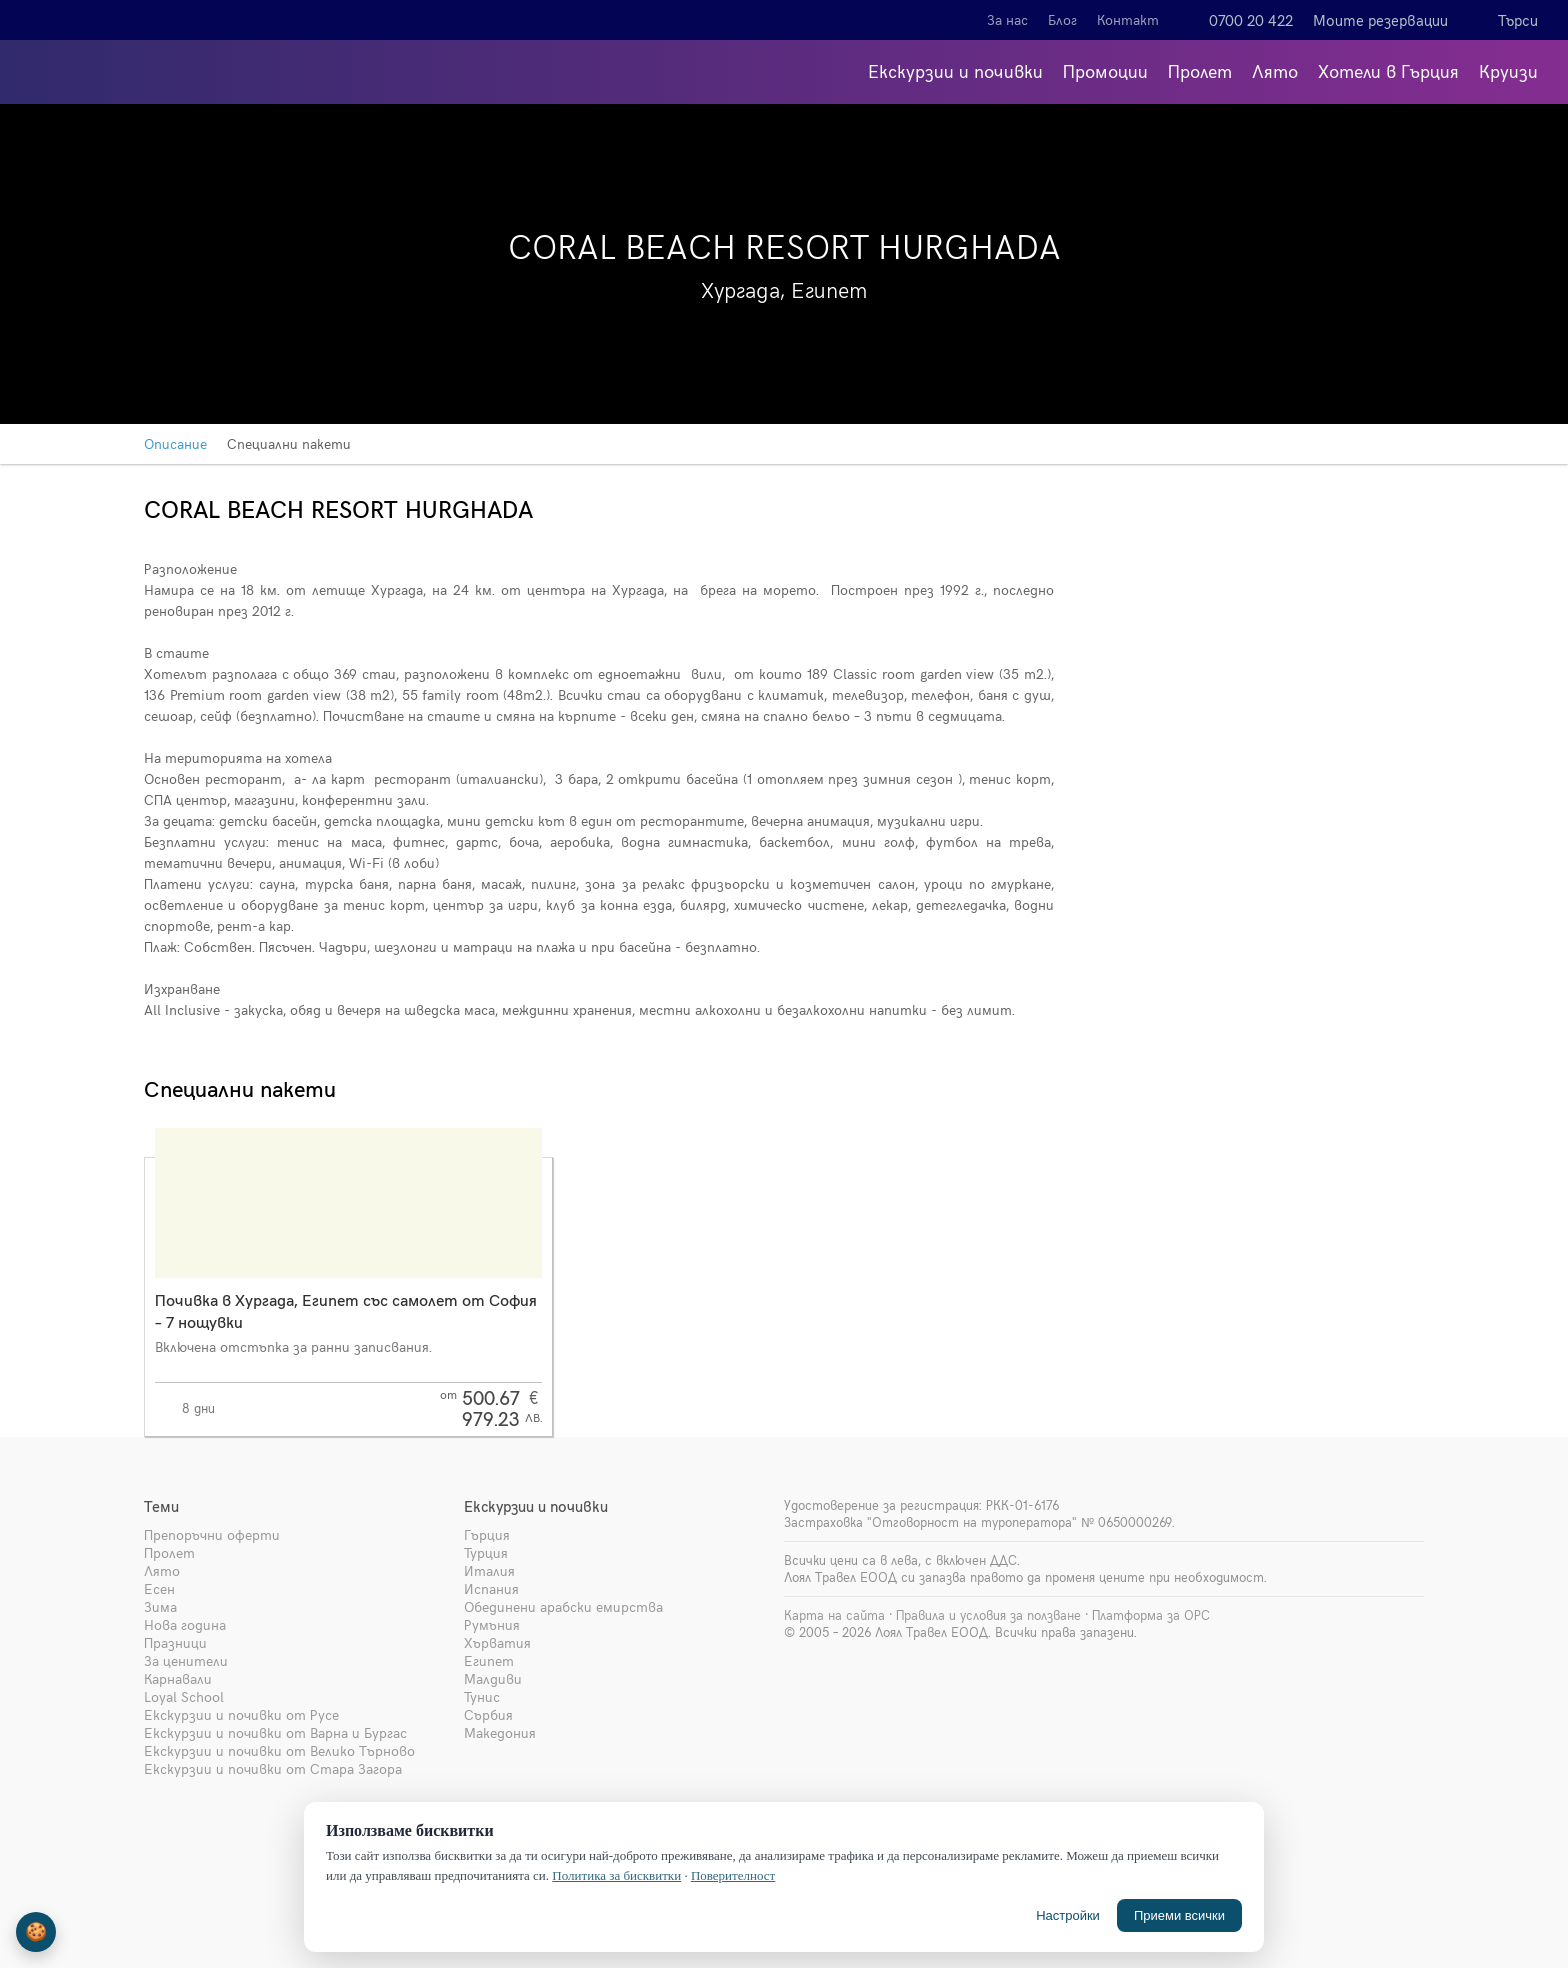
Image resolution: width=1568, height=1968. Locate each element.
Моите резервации (1380, 20)
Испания (491, 1588)
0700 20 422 (1251, 20)
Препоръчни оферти (212, 1534)
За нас (1007, 19)
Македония (500, 1732)
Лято (1275, 70)
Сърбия (488, 1714)
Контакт (1128, 19)
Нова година (185, 1624)
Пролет (1200, 70)
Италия (489, 1570)
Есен (159, 1588)
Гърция (487, 1534)
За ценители (186, 1660)
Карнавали (178, 1678)
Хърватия (497, 1642)
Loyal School (184, 1696)
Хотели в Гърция (1388, 70)
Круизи (1508, 70)
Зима (160, 1606)
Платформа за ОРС (1151, 1615)
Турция (486, 1552)
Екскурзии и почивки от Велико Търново (279, 1750)
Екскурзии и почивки (955, 70)
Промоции (1105, 70)
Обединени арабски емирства (563, 1606)
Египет (489, 1660)
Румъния (492, 1624)
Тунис (482, 1696)
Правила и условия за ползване (988, 1615)
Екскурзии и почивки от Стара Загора (273, 1768)
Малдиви (493, 1678)
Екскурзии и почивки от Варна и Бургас (275, 1732)
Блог (1062, 19)
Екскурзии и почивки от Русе (241, 1714)
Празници (175, 1642)
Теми (161, 1506)
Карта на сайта (834, 1615)
